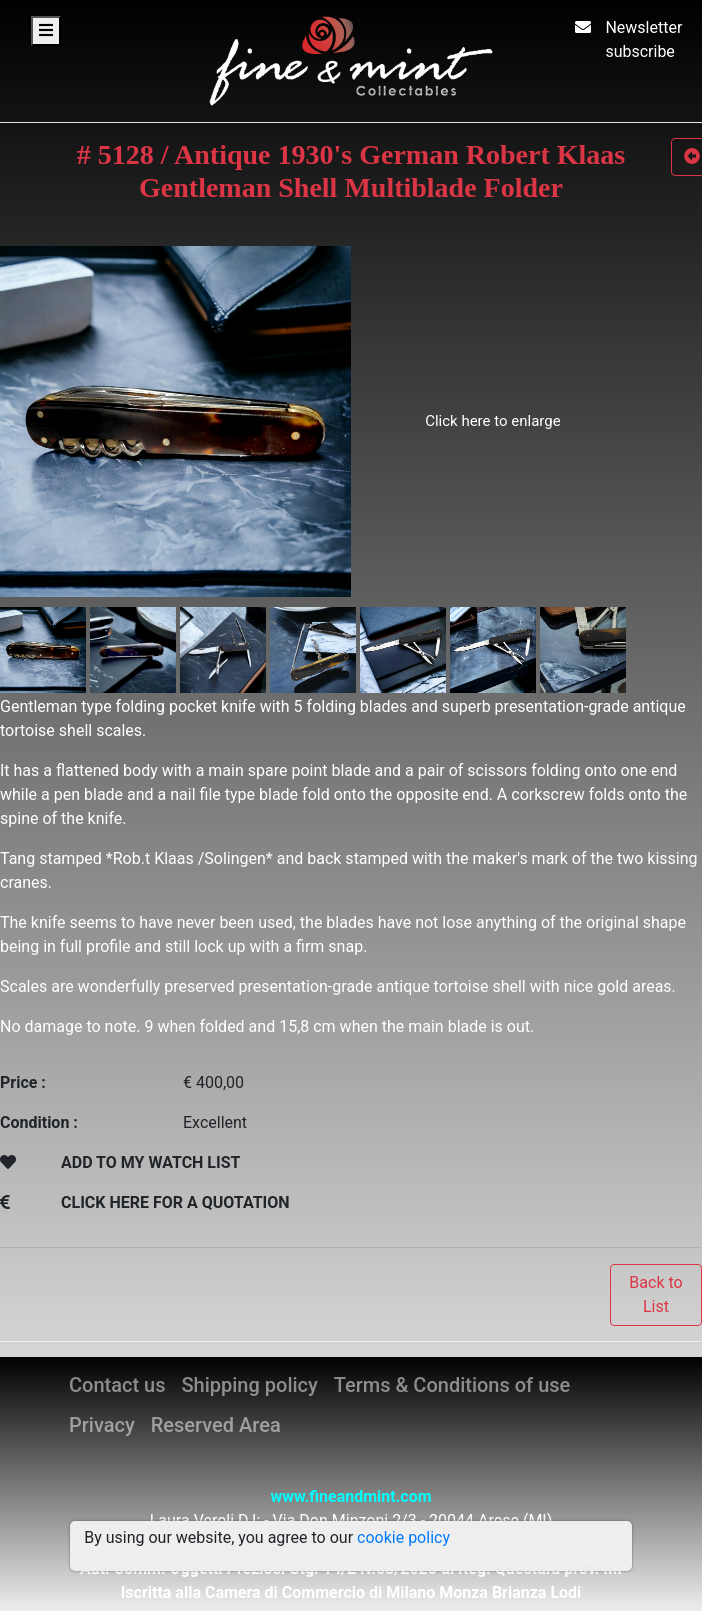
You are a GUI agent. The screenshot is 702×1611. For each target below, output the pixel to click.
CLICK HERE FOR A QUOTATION (175, 1202)
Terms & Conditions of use (452, 1385)
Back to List (655, 1294)
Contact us (117, 1385)
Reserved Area (216, 1425)
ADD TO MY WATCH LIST (150, 1162)
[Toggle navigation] (46, 31)
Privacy (102, 1425)
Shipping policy (249, 1385)
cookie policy (403, 1537)
